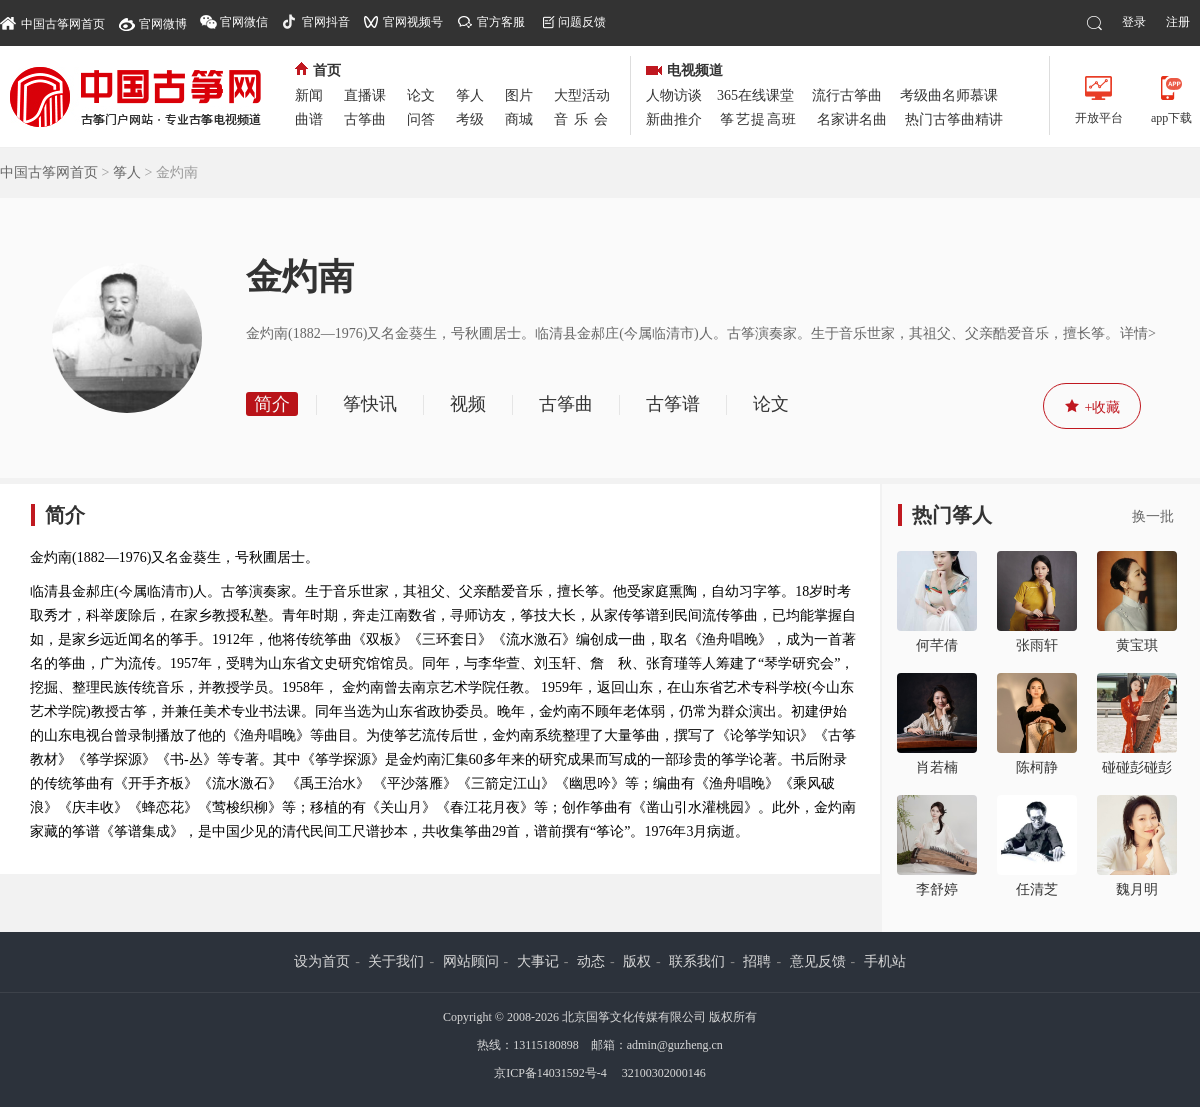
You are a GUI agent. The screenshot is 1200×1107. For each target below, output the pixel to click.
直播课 (365, 95)
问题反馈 (582, 22)
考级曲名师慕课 (949, 95)
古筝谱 (673, 404)
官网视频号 (413, 22)
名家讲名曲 (852, 119)
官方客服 (501, 22)
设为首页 (322, 961)
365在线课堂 (755, 95)
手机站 (885, 961)
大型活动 (582, 95)
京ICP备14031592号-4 (550, 1073)
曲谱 (309, 119)
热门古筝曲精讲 (954, 119)
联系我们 (697, 961)
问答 (421, 119)
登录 (1134, 22)
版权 (637, 961)
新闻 (309, 95)
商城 (519, 119)
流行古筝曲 (847, 95)
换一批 (1153, 516)
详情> (1138, 333)
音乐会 (584, 119)
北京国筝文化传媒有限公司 (634, 1017)
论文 (421, 95)
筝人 (470, 95)
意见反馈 (818, 961)
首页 (318, 70)
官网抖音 (326, 22)
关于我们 (396, 961)
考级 (470, 119)
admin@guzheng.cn (675, 1045)
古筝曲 (365, 119)
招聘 (757, 961)
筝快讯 (370, 404)
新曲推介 (674, 119)
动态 (591, 961)
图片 (519, 95)
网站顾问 (471, 961)
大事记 (538, 961)
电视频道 (684, 70)
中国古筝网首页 (52, 22)
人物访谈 (674, 95)
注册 (1178, 22)
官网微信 (244, 22)
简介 (272, 404)
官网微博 (163, 24)
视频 (468, 404)
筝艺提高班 (759, 119)
